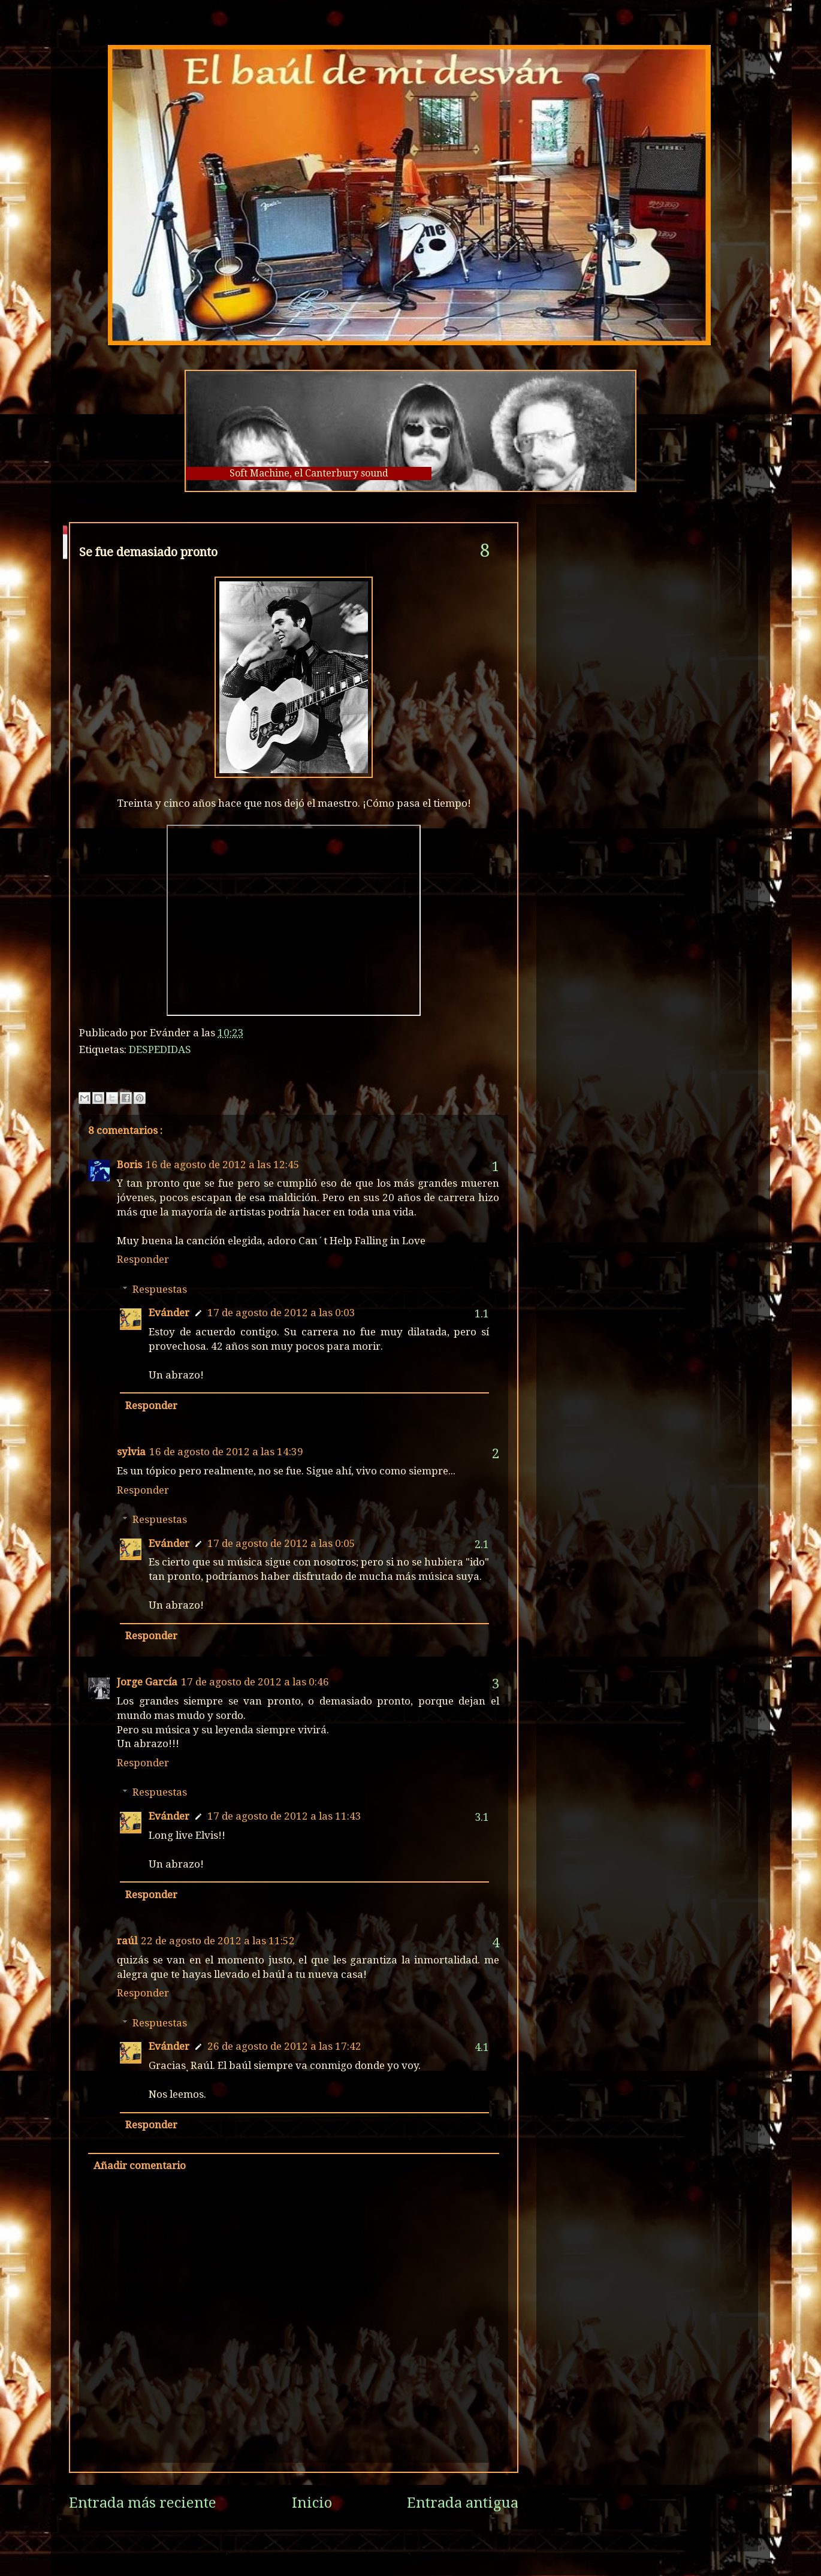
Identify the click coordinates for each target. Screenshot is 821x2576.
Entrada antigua (462, 2502)
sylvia (131, 1452)
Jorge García (147, 1682)
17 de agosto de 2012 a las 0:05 (281, 1543)
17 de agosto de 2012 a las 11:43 (284, 1816)
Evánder (169, 1313)
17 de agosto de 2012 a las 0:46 (255, 1682)
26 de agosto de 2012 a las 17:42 (284, 2046)
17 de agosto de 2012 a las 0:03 (281, 1313)
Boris (129, 1165)
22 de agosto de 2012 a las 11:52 (218, 1941)
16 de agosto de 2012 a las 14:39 (226, 1452)
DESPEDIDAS (160, 1049)
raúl (127, 1941)
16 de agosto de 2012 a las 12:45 (223, 1165)
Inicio (312, 2502)
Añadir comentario (139, 2165)
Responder (143, 1259)
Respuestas (159, 1289)
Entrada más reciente (142, 2502)
